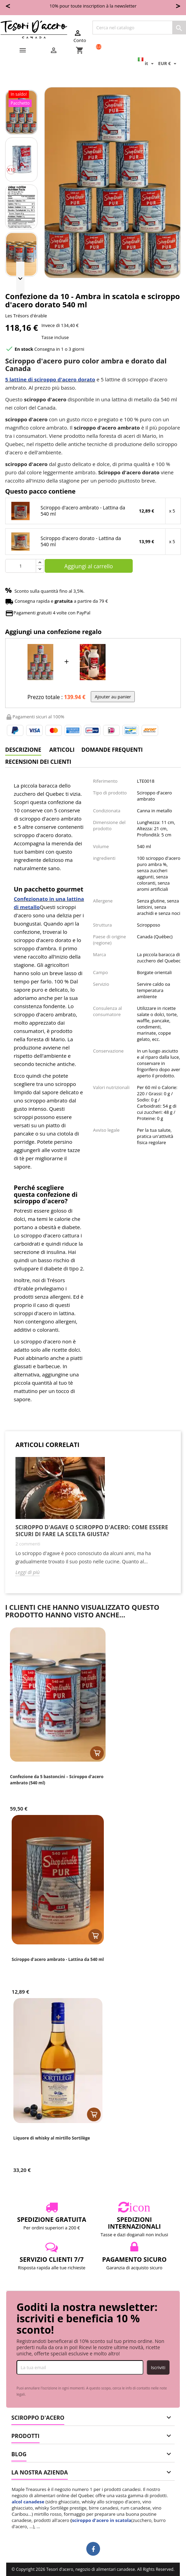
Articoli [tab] (61, 749)
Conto (80, 36)
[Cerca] (139, 27)
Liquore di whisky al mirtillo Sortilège (51, 2138)
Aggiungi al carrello (88, 566)
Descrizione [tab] (23, 749)
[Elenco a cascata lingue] (146, 63)
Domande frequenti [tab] (112, 749)
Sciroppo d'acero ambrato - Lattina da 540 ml (83, 511)
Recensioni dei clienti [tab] (38, 762)
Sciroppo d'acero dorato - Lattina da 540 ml (81, 541)
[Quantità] (20, 566)
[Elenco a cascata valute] (168, 63)
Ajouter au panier (113, 697)
